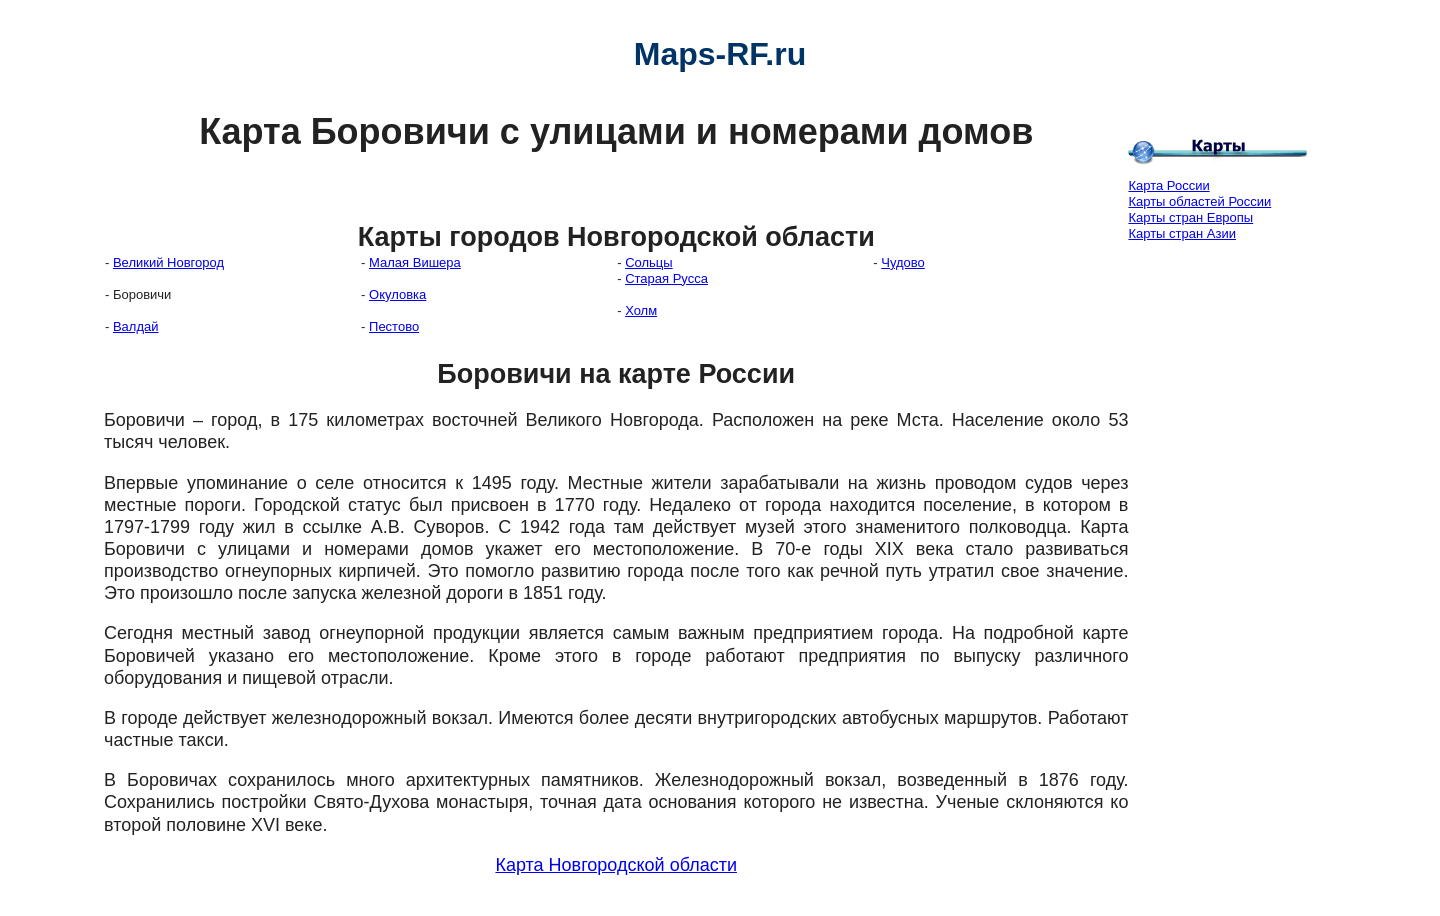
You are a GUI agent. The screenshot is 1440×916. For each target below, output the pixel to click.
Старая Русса (666, 278)
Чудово (903, 262)
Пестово (394, 326)
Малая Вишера (415, 262)
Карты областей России (1199, 201)
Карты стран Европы (1190, 217)
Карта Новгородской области (616, 865)
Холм (641, 310)
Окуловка (397, 294)
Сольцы (648, 262)
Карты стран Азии (1182, 233)
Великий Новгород (168, 262)
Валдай (136, 326)
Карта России (1168, 185)
